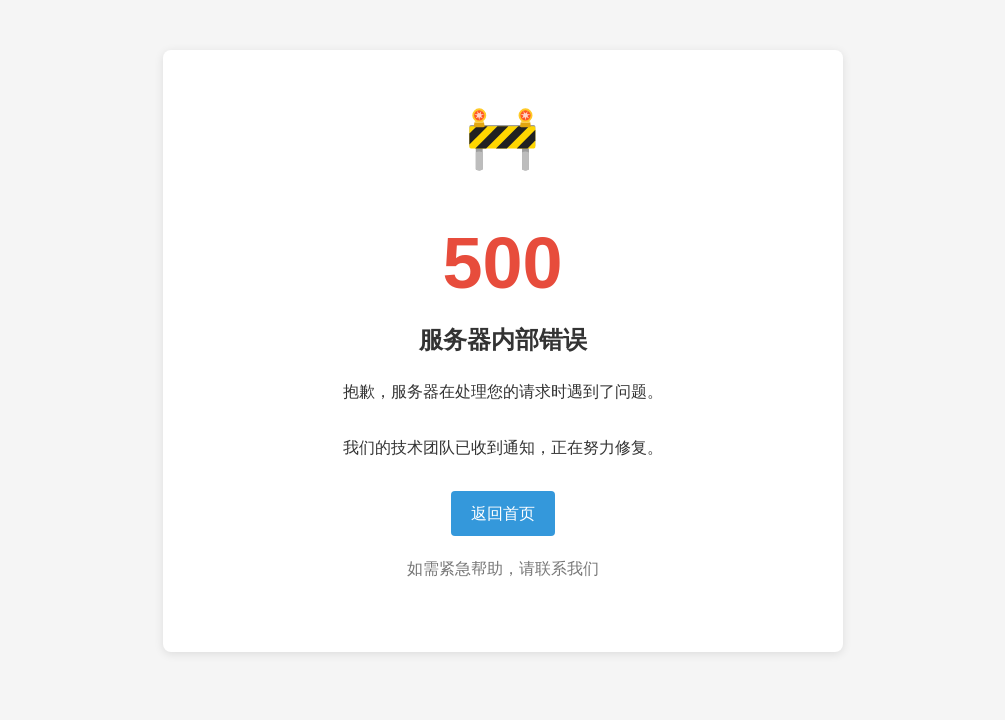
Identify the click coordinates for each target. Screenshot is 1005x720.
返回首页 (503, 513)
